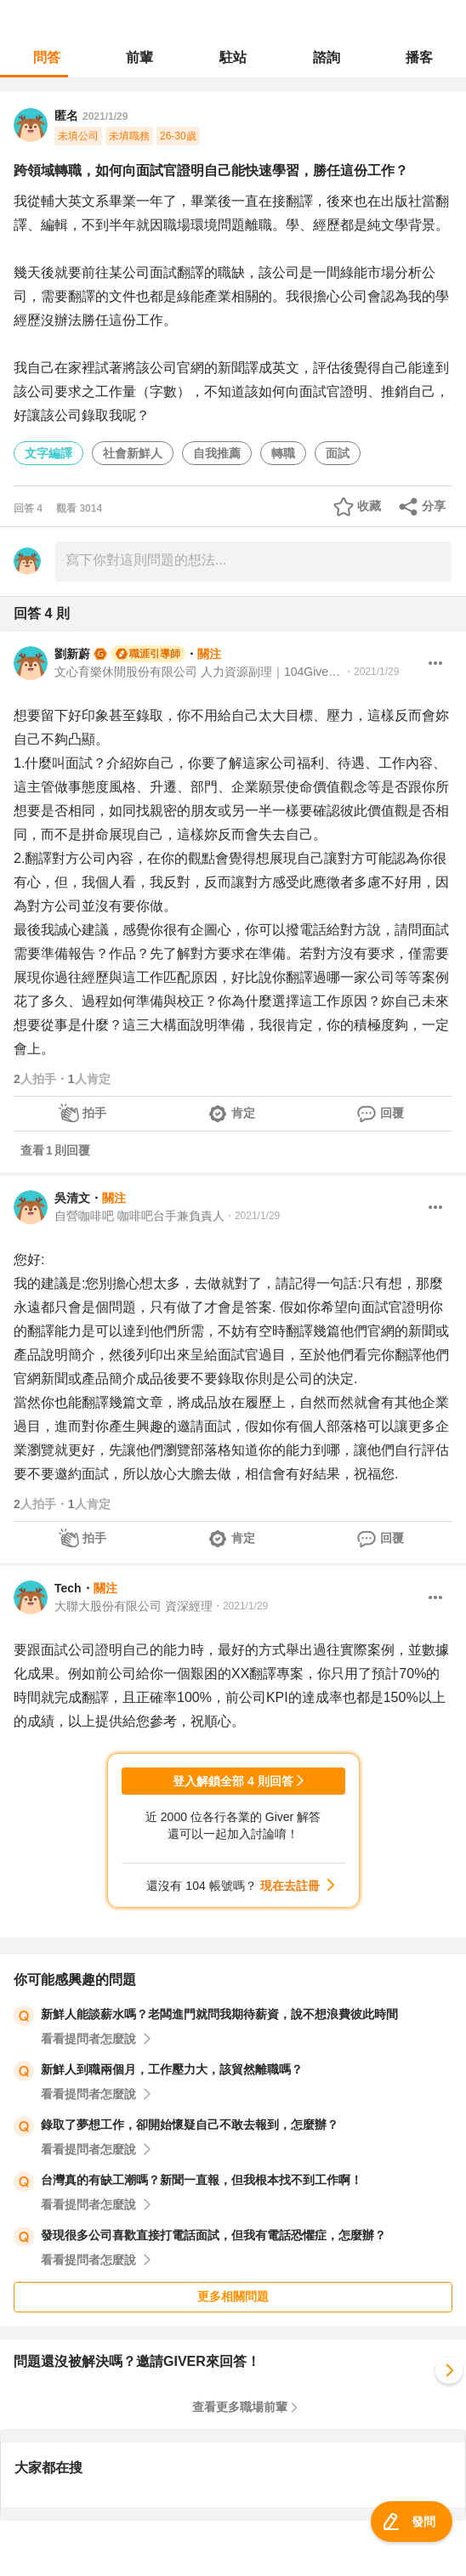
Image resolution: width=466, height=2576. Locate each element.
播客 (419, 57)
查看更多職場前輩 (239, 2407)
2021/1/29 (105, 116)
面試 (338, 453)
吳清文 (72, 1198)
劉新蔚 (72, 654)
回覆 (392, 1113)
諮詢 (326, 57)
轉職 (283, 453)
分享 (434, 506)
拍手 (94, 1113)
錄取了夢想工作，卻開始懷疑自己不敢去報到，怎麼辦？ (189, 2124)
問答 (46, 57)
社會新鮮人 (132, 453)
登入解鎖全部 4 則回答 (233, 1781)
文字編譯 (48, 453)
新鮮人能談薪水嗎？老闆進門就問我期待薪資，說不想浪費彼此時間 (219, 2014)
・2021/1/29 (371, 672)
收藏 (369, 506)
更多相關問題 (233, 2296)
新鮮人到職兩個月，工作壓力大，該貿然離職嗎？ (172, 2069)
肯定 (243, 1113)
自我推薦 (217, 453)
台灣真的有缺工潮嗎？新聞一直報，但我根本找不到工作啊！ (201, 2180)
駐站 (233, 57)
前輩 (139, 57)
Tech (68, 1588)
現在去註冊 (290, 1885)
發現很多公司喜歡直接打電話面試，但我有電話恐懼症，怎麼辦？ (213, 2235)
